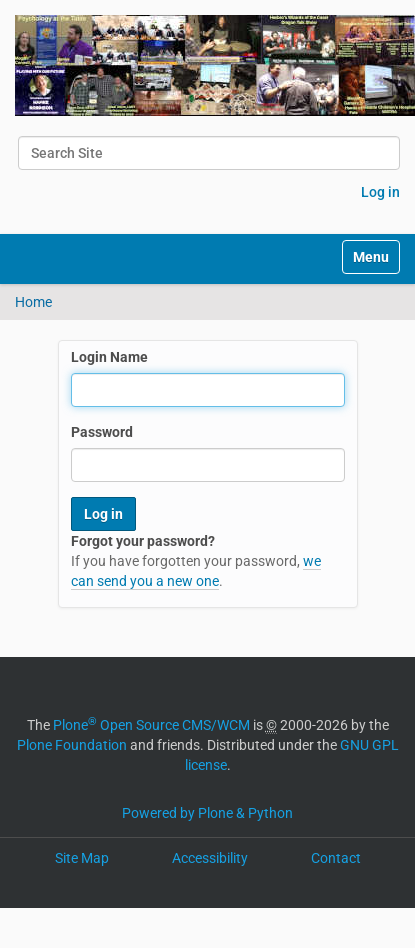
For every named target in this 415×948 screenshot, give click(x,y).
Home (33, 302)
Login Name (109, 357)
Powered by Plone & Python (207, 813)
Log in (380, 192)
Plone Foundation (72, 745)
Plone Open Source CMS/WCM (151, 725)
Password (102, 432)
